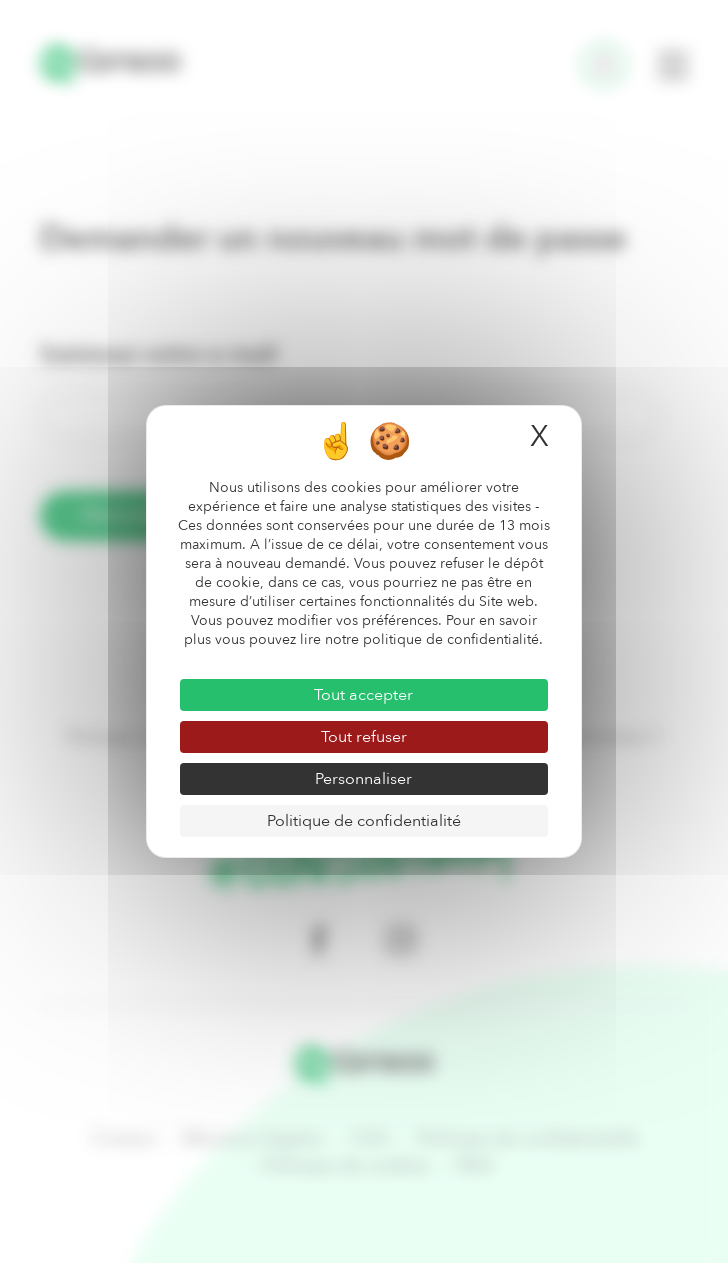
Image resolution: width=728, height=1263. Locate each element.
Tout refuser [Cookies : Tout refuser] (364, 737)
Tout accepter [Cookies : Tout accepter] (363, 695)
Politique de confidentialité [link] (364, 821)
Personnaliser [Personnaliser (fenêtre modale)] (363, 779)
